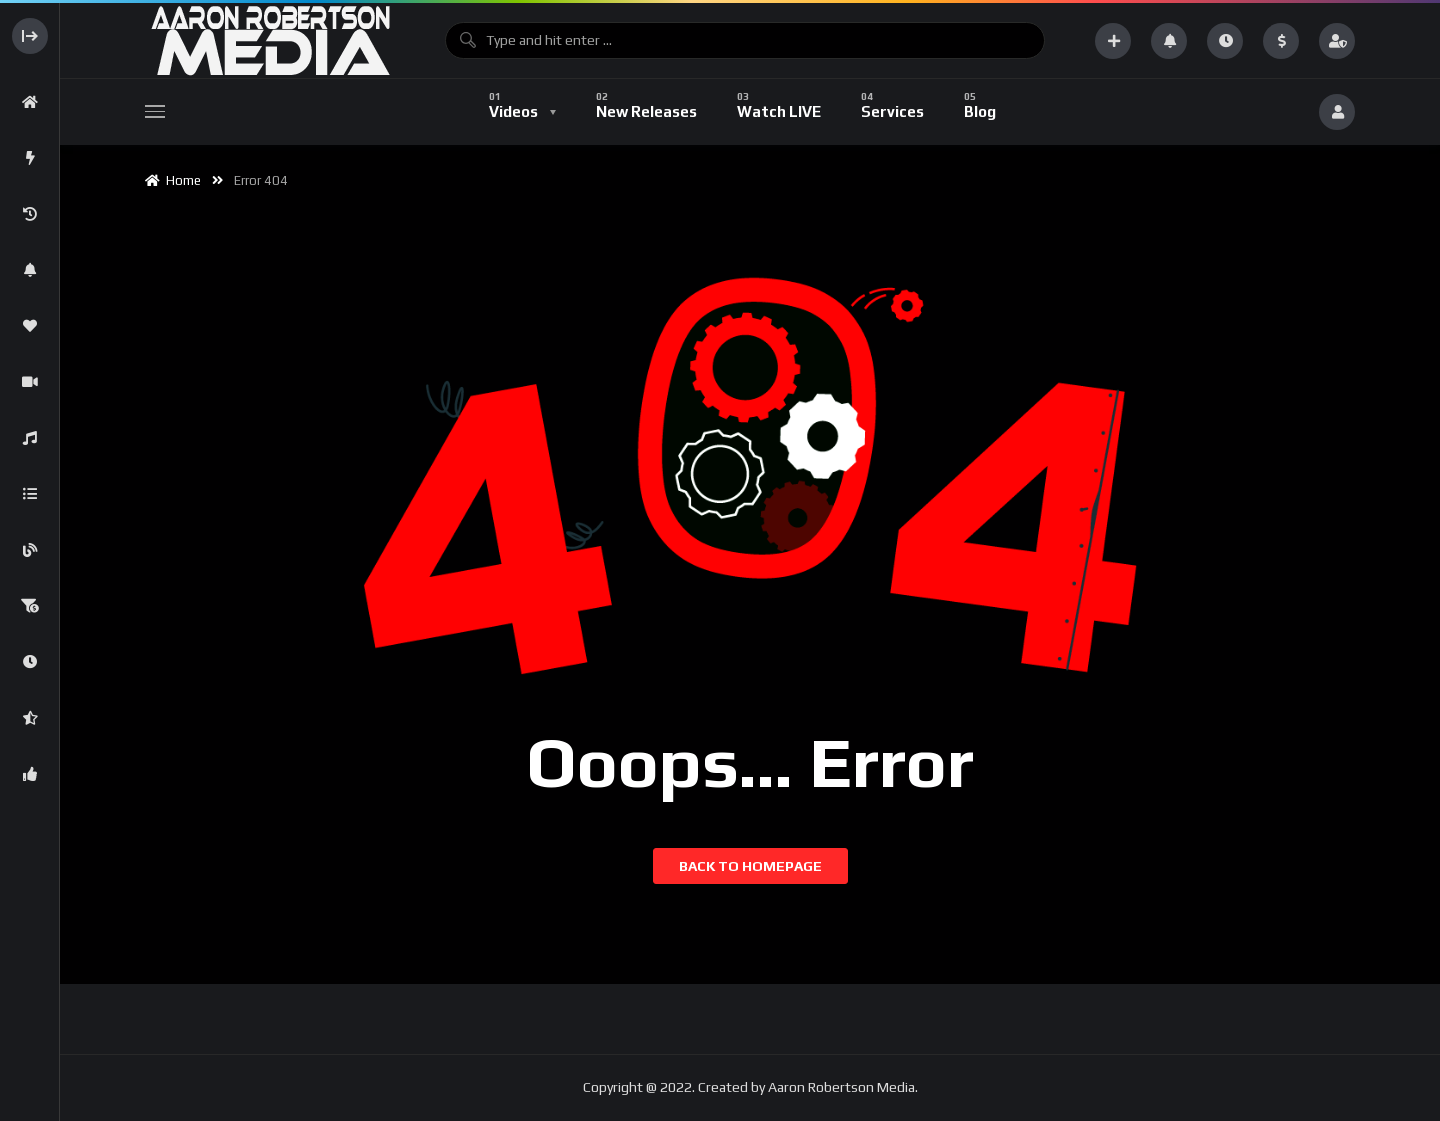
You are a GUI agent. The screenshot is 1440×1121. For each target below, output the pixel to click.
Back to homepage (750, 866)
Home (173, 180)
